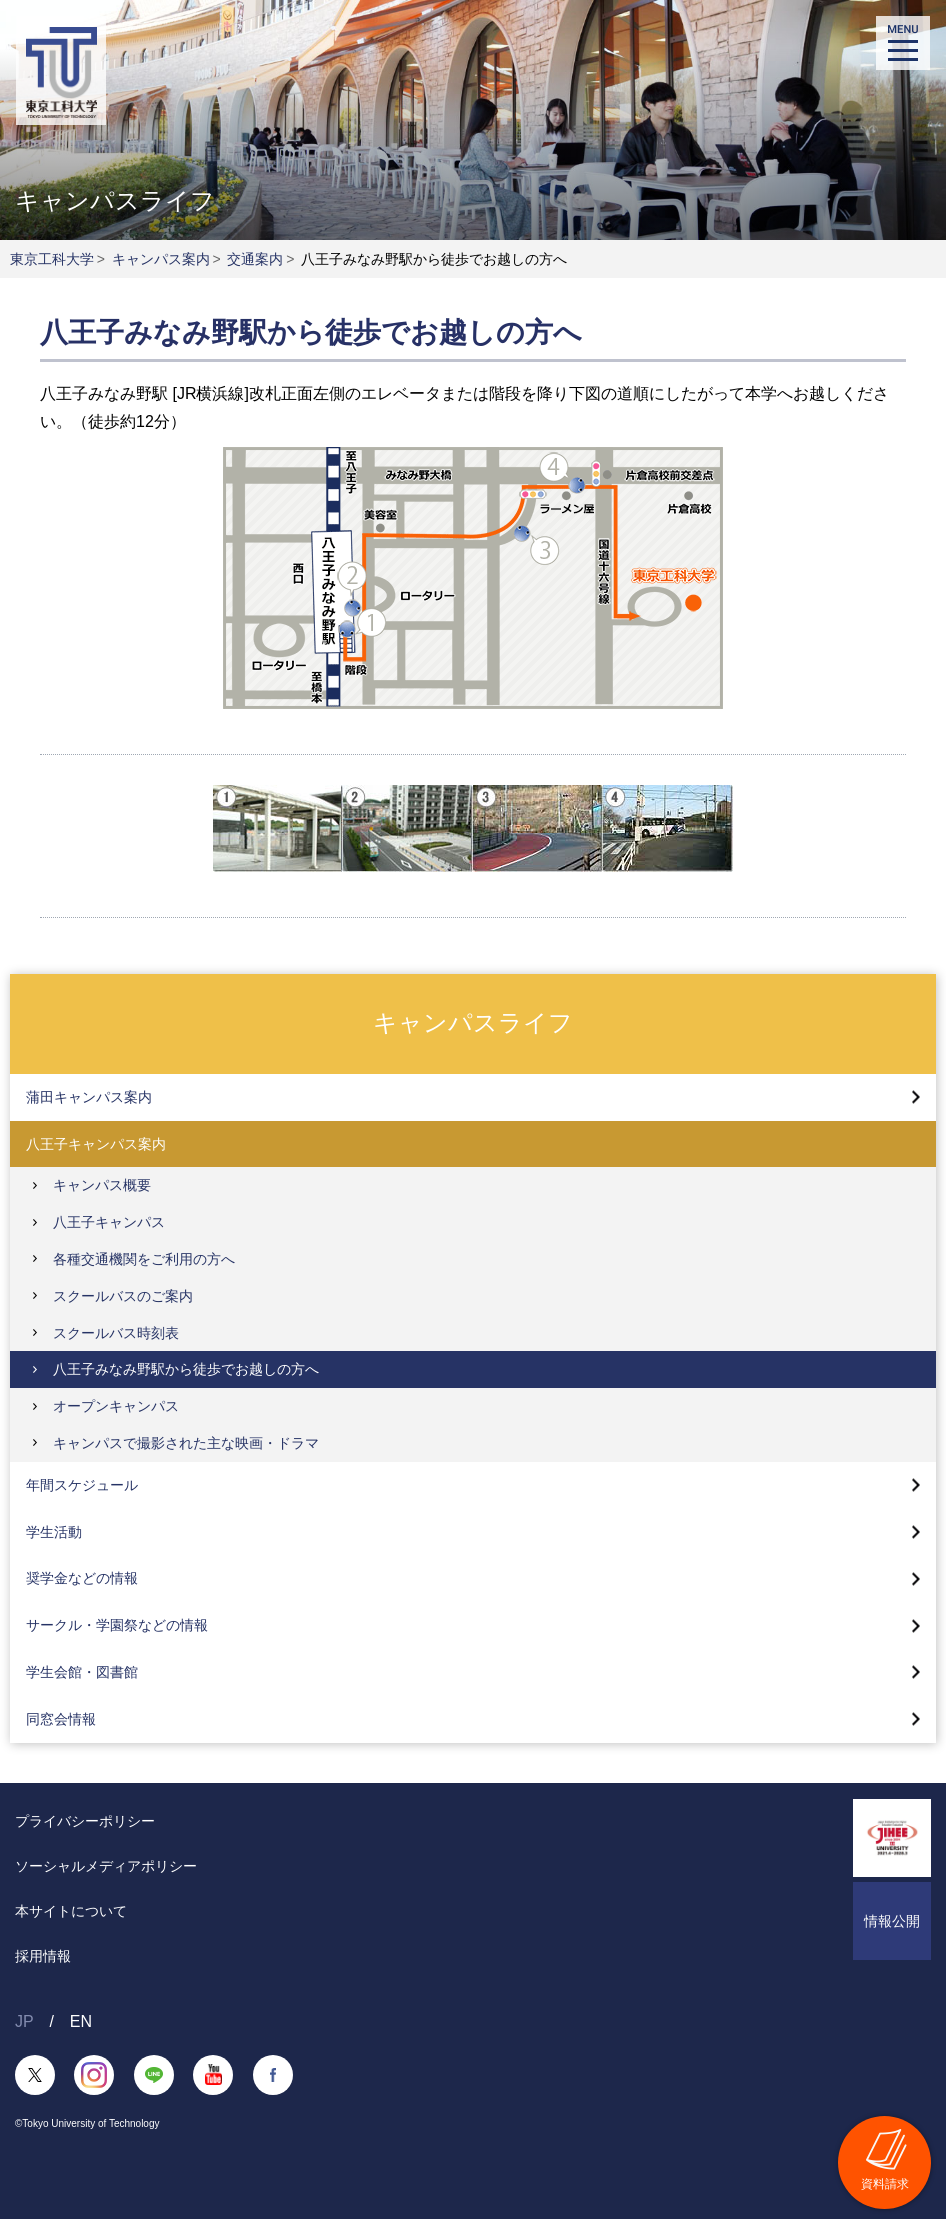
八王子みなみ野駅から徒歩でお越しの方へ (186, 1369)
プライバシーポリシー (85, 1821)
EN (81, 2021)
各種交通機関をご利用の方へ (144, 1259)
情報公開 (892, 1921)
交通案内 (255, 259)
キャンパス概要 (102, 1185)
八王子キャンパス (109, 1222)
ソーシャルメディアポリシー (106, 1866)
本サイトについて (71, 1911)
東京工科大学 (52, 259)
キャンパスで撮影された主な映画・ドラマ (186, 1443)
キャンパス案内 (161, 259)
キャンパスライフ (473, 1022)
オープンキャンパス (116, 1406)
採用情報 (43, 1956)
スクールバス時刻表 (116, 1333)
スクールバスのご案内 (123, 1296)
